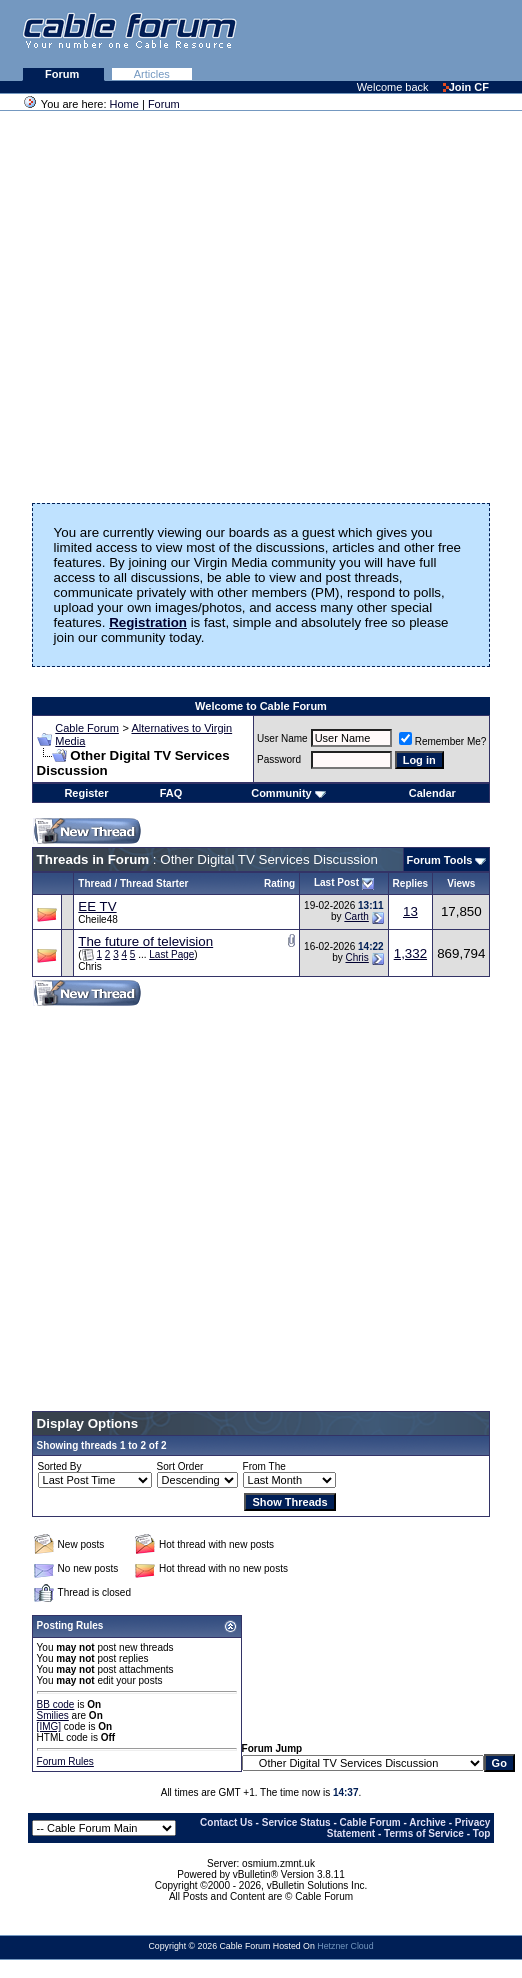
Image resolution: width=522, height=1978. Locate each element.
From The (264, 1466)
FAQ (171, 793)
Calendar (432, 793)
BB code (56, 1704)
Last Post (336, 882)
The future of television (145, 941)
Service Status (296, 1822)
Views (461, 883)
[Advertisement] (278, 40)
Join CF (466, 87)
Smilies (53, 1715)
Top (482, 1833)
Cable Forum (87, 728)
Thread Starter (154, 883)
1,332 (410, 953)
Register (86, 793)
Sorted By (60, 1466)
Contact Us (226, 1822)
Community (288, 793)
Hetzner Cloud (345, 1946)
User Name (282, 738)
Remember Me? (443, 741)
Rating (279, 883)
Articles (152, 74)
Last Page (171, 954)
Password (279, 759)
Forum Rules (65, 1761)
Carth (356, 916)
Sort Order (180, 1466)
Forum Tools (440, 860)
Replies (411, 883)
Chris (89, 966)
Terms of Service (424, 1833)
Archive (427, 1822)
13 (410, 911)
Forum (63, 74)
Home (124, 104)
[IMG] (49, 1726)
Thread (94, 883)
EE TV (97, 906)
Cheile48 (97, 919)
